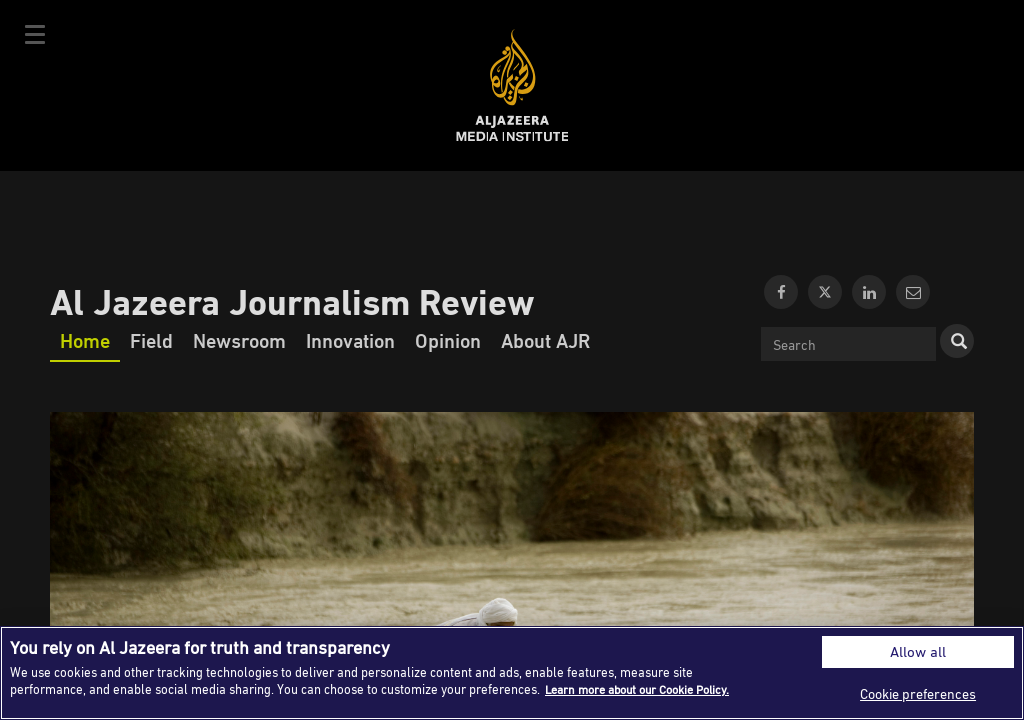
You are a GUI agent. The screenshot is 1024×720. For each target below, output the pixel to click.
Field (151, 340)
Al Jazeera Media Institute (512, 85)
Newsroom (239, 340)
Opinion (448, 340)
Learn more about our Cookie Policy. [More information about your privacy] (646, 689)
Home (85, 340)
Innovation (350, 340)
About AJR (545, 340)
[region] (512, 673)
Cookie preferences (918, 693)
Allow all (918, 651)
